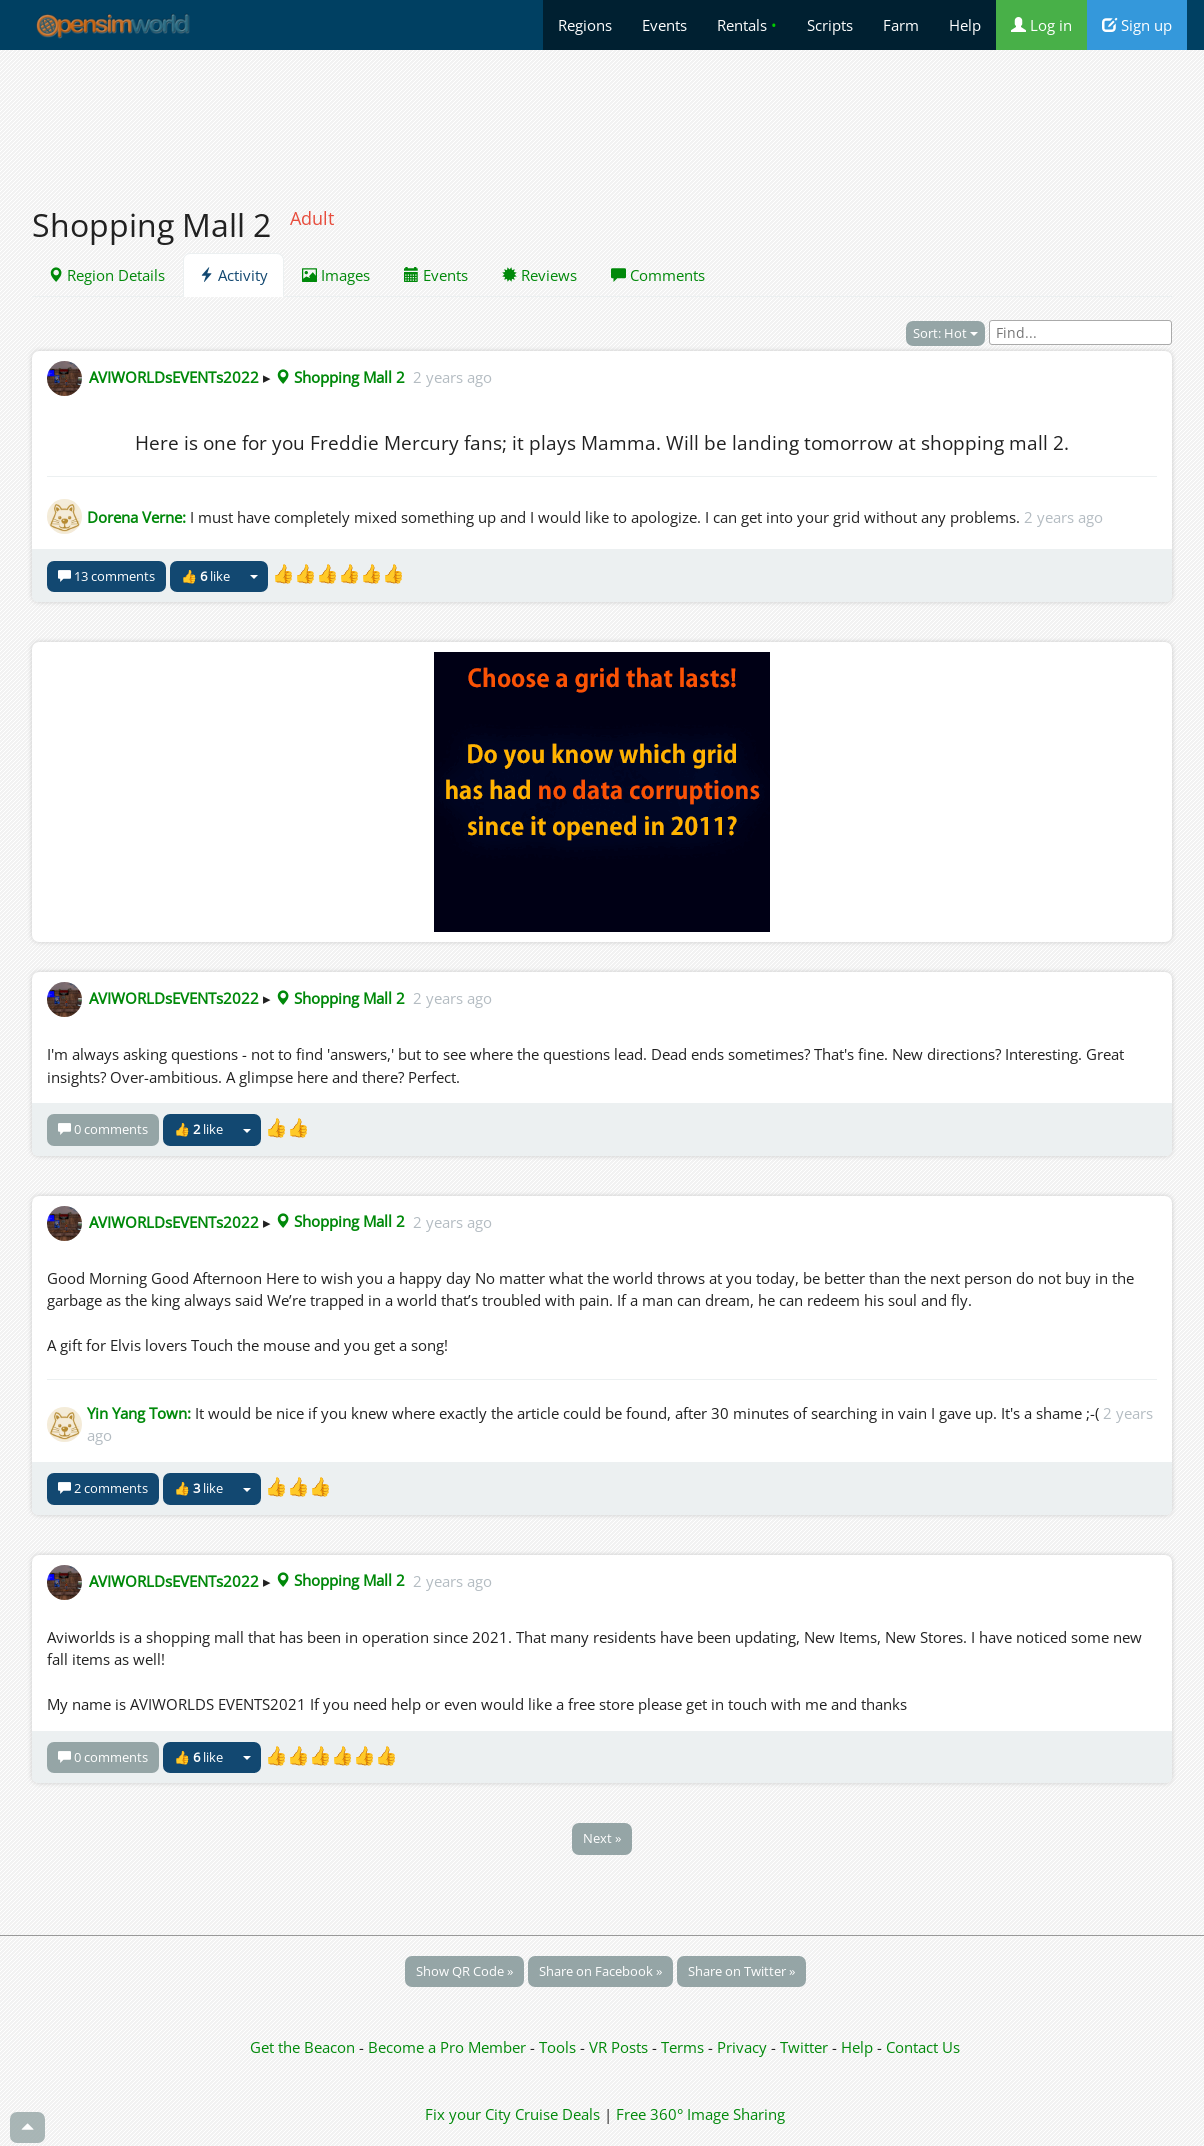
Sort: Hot (945, 333)
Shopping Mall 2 (340, 377)
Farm (901, 25)
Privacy (742, 2047)
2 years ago (452, 377)
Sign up (1137, 25)
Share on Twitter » (741, 1971)
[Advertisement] (602, 117)
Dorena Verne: (136, 517)
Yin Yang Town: (139, 1413)
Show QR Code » (464, 1971)
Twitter (804, 2047)
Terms (684, 2047)
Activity (233, 275)
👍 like (205, 576)
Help (965, 25)
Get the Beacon (302, 2047)
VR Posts (620, 2047)
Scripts (830, 25)
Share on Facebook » (600, 1971)
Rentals (747, 25)
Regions (585, 25)
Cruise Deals (557, 2114)
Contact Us (923, 2047)
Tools (559, 2047)
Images (336, 275)
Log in (1041, 25)
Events (664, 25)
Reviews (539, 275)
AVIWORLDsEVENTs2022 (174, 377)
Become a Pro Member (449, 2047)
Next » (602, 1838)
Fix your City (468, 2114)
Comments (658, 275)
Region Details (106, 275)
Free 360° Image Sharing (700, 2114)
